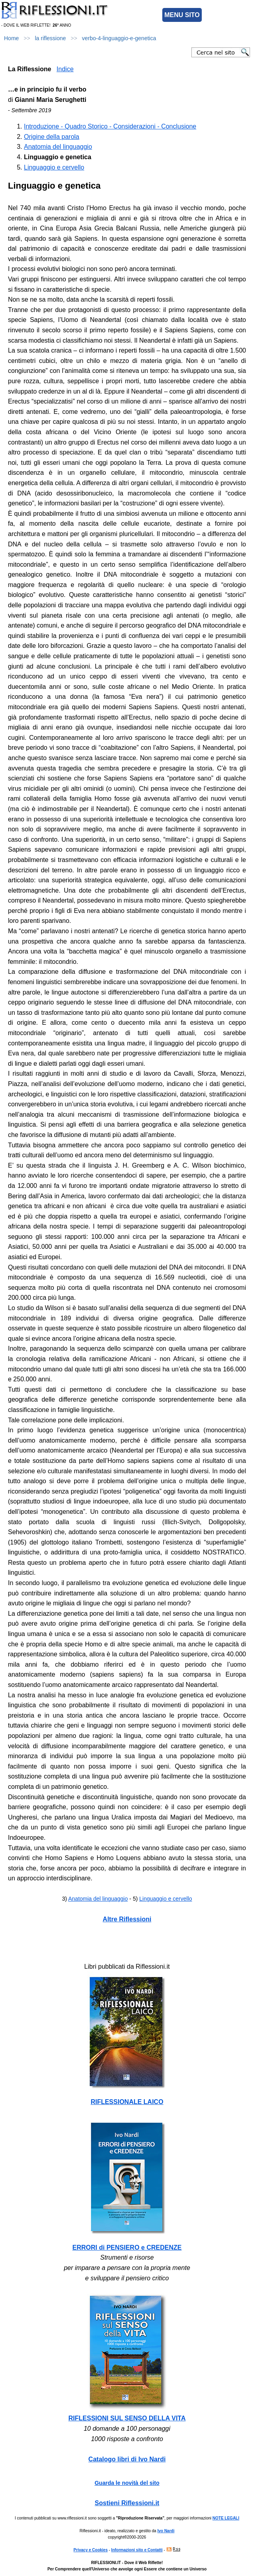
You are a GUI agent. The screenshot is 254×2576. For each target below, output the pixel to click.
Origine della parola (51, 136)
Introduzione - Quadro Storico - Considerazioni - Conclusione (110, 126)
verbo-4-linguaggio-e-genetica (119, 38)
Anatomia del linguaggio (58, 146)
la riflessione (50, 38)
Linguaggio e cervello (54, 167)
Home (11, 38)
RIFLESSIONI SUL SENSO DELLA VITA (127, 2418)
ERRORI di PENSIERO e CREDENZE (127, 2247)
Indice (65, 69)
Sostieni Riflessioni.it (127, 2503)
